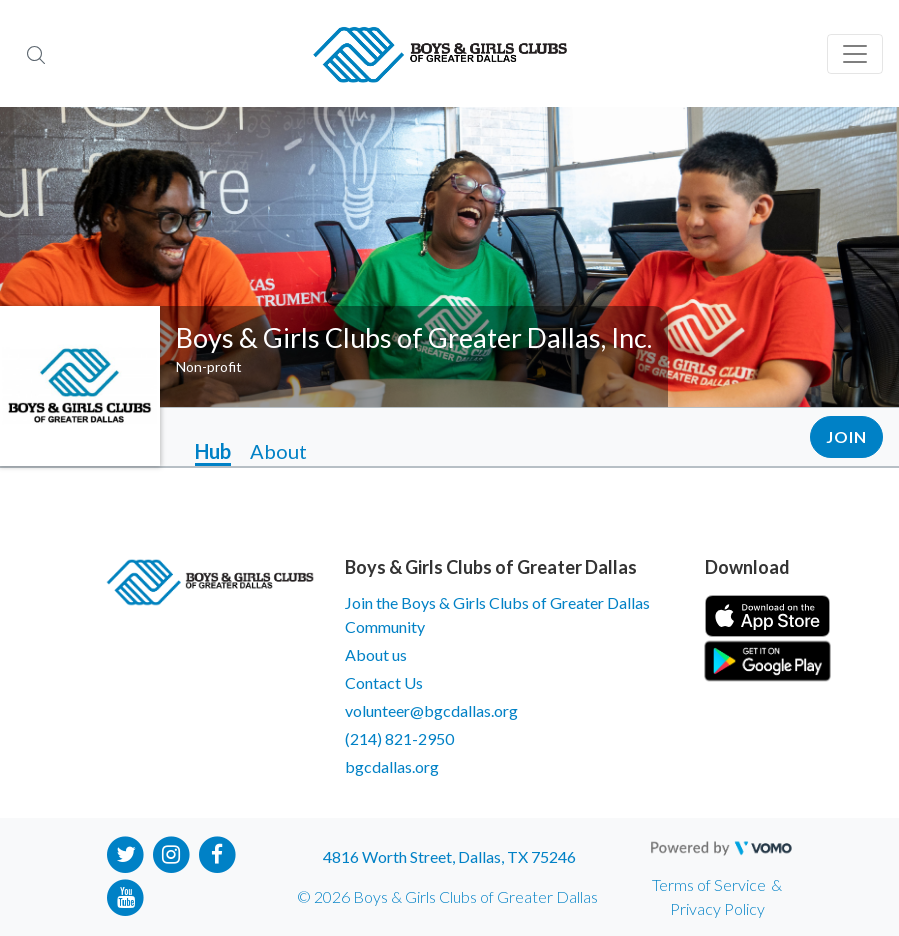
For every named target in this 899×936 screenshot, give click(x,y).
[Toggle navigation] (855, 54)
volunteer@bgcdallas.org (431, 710)
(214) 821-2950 (399, 738)
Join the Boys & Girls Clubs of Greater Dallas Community (497, 614)
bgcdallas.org (392, 766)
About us (376, 654)
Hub (213, 451)
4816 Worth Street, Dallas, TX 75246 (449, 856)
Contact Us (384, 682)
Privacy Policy (717, 908)
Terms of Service (709, 884)
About (278, 451)
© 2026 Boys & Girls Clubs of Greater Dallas (447, 896)
